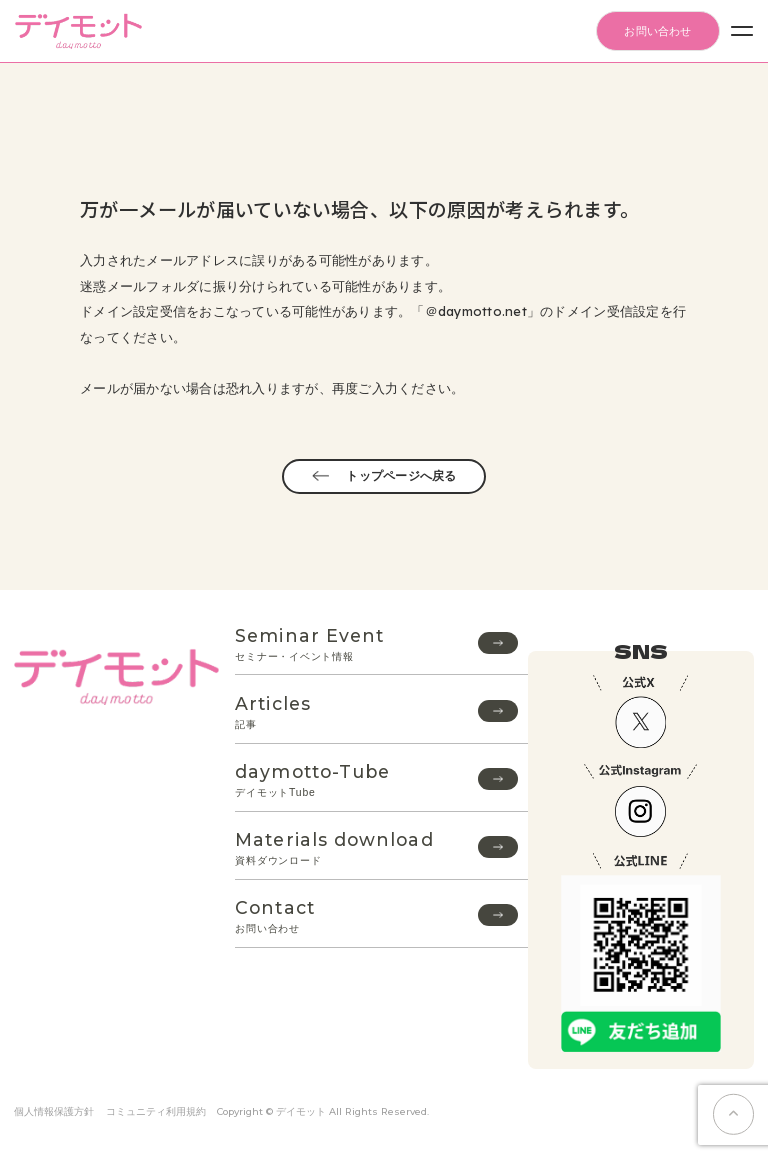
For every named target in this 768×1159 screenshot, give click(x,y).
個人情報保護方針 (54, 1111)
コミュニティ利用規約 (156, 1111)
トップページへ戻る (383, 476)
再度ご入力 (365, 388)
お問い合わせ (657, 31)
